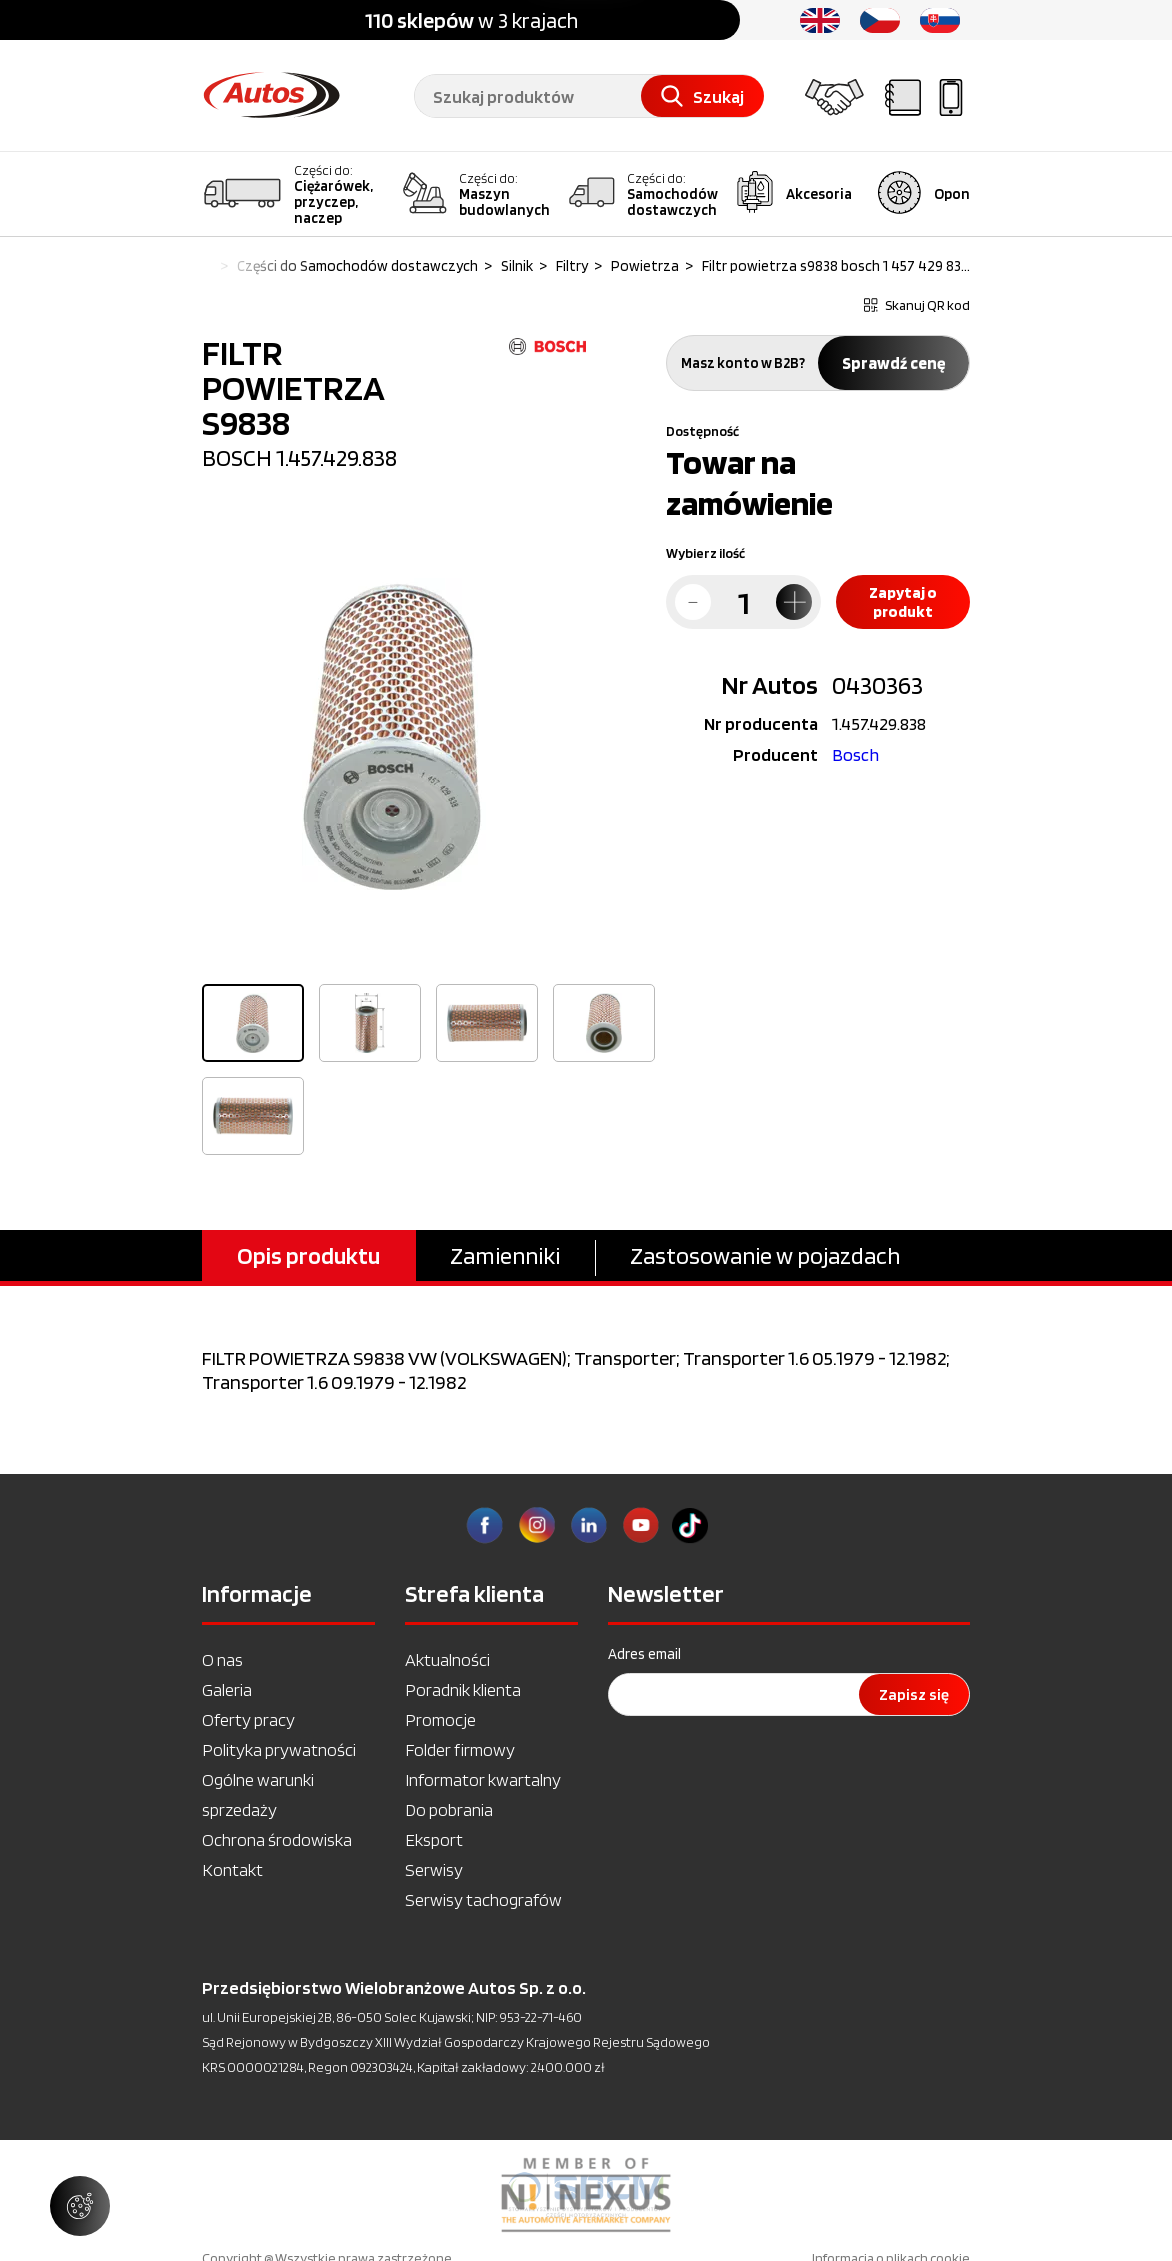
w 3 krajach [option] (471, 20)
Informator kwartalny (483, 1779)
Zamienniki (505, 1255)
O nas (222, 1659)
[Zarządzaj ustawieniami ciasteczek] (80, 2206)
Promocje (440, 1719)
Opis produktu (308, 1255)
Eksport (434, 1839)
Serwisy (434, 1869)
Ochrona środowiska (277, 1839)
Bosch (855, 754)
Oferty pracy (248, 1719)
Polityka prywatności (279, 1749)
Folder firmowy (460, 1749)
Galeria (227, 1689)
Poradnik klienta (463, 1689)
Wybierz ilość (705, 553)
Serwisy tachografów (483, 1899)
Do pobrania (449, 1809)
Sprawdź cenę (893, 363)
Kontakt (232, 1869)
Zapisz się (914, 1694)
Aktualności (447, 1659)
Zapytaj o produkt (903, 602)
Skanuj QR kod (917, 305)
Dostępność (702, 431)
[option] (394, 734)
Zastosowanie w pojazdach (765, 1255)
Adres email (644, 1654)
